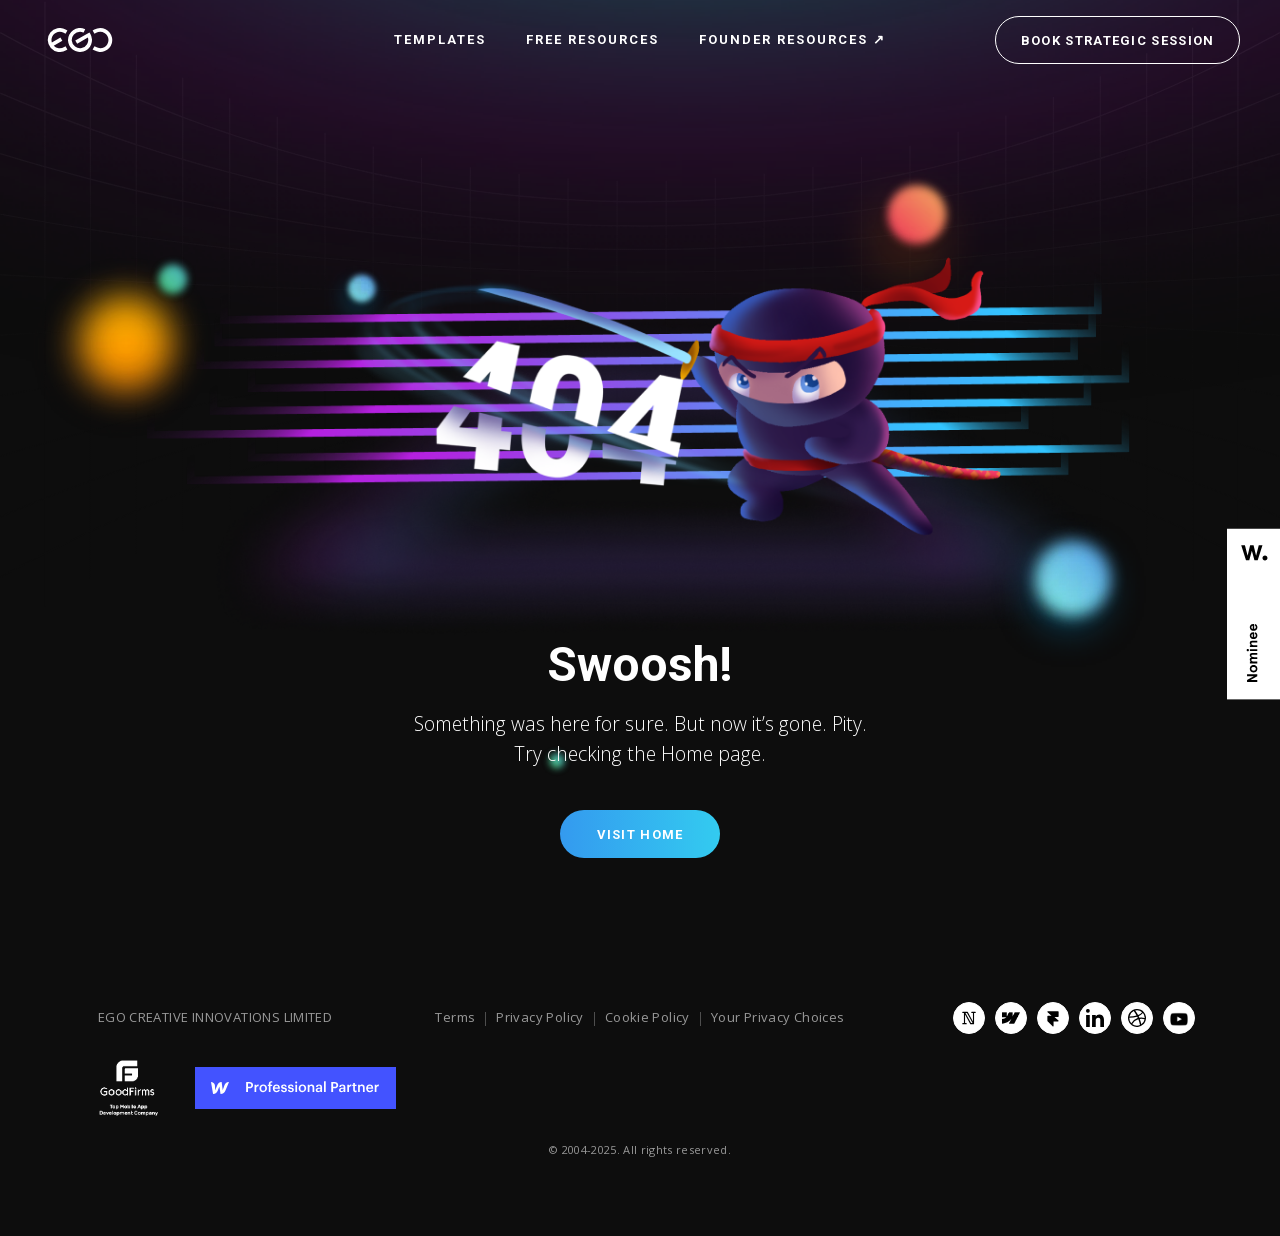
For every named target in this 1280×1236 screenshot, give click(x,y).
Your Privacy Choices (778, 1018)
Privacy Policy (539, 1018)
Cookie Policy (647, 1018)
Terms (455, 1018)
